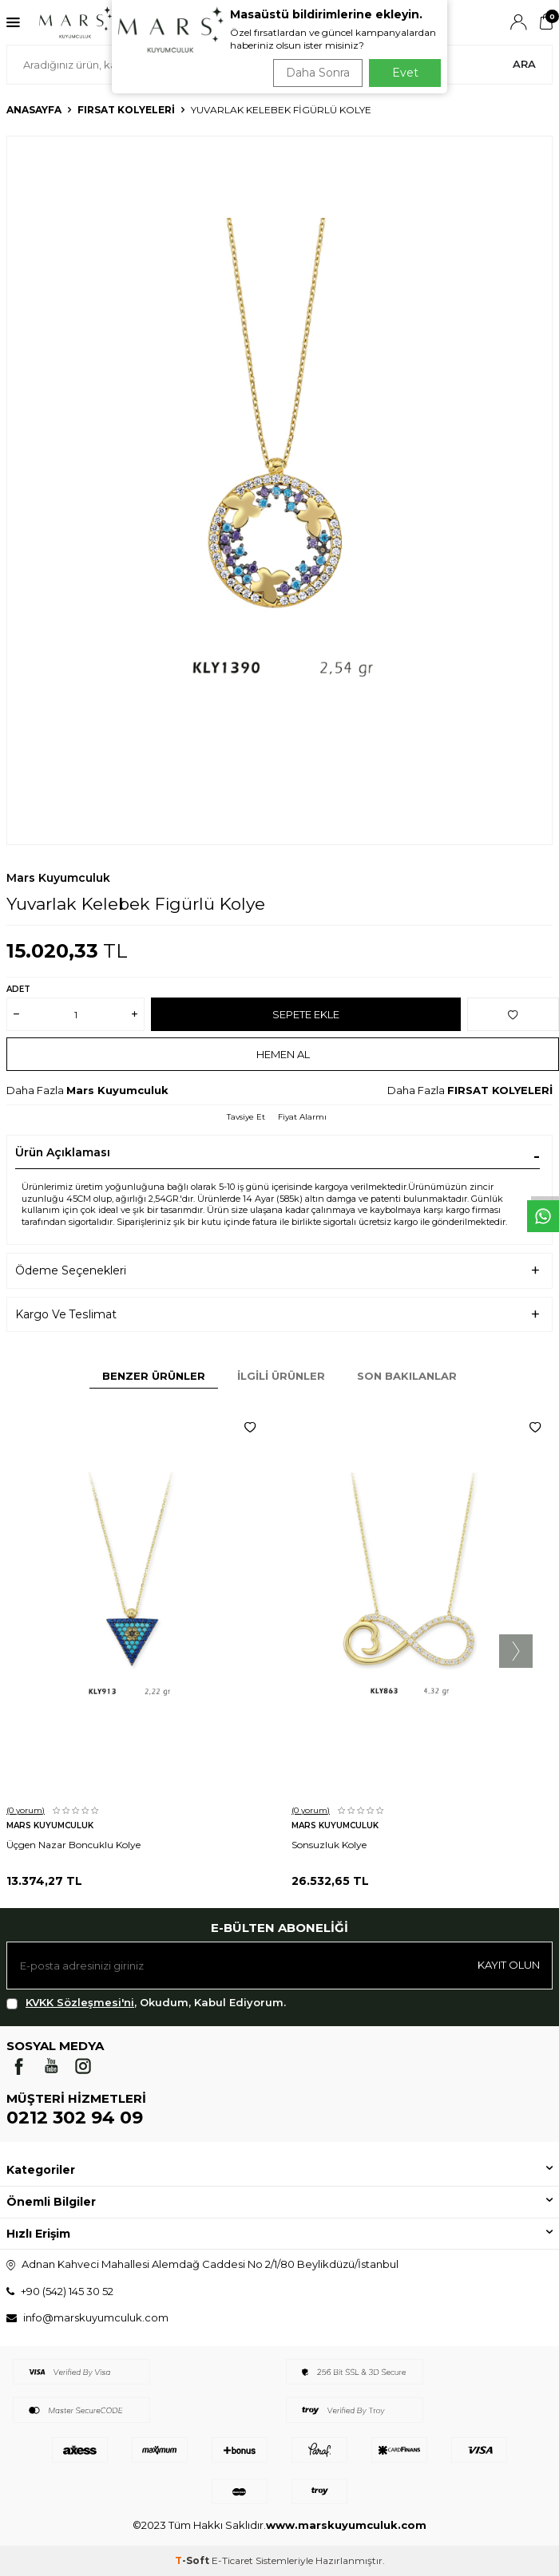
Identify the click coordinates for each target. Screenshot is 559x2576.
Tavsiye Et (246, 1117)
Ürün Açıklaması (62, 1152)
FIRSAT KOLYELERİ (126, 110)
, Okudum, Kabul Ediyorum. (146, 2002)
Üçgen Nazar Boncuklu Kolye (73, 1845)
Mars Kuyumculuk (58, 878)
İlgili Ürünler (281, 1375)
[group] (279, 490)
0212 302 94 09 (74, 2117)
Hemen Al (283, 1054)
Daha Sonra (318, 72)
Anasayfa (33, 110)
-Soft (193, 2560)
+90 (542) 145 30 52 (67, 2291)
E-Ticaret (232, 2560)
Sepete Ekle (305, 1014)
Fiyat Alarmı (302, 1117)
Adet (18, 989)
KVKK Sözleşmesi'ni (80, 2002)
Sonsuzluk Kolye (329, 1845)
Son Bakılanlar (407, 1375)
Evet (405, 72)
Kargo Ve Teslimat (66, 1314)
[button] (516, 1651)
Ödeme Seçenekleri (70, 1270)
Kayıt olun (509, 1964)
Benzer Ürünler (153, 1375)
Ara (524, 63)
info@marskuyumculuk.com (95, 2317)
